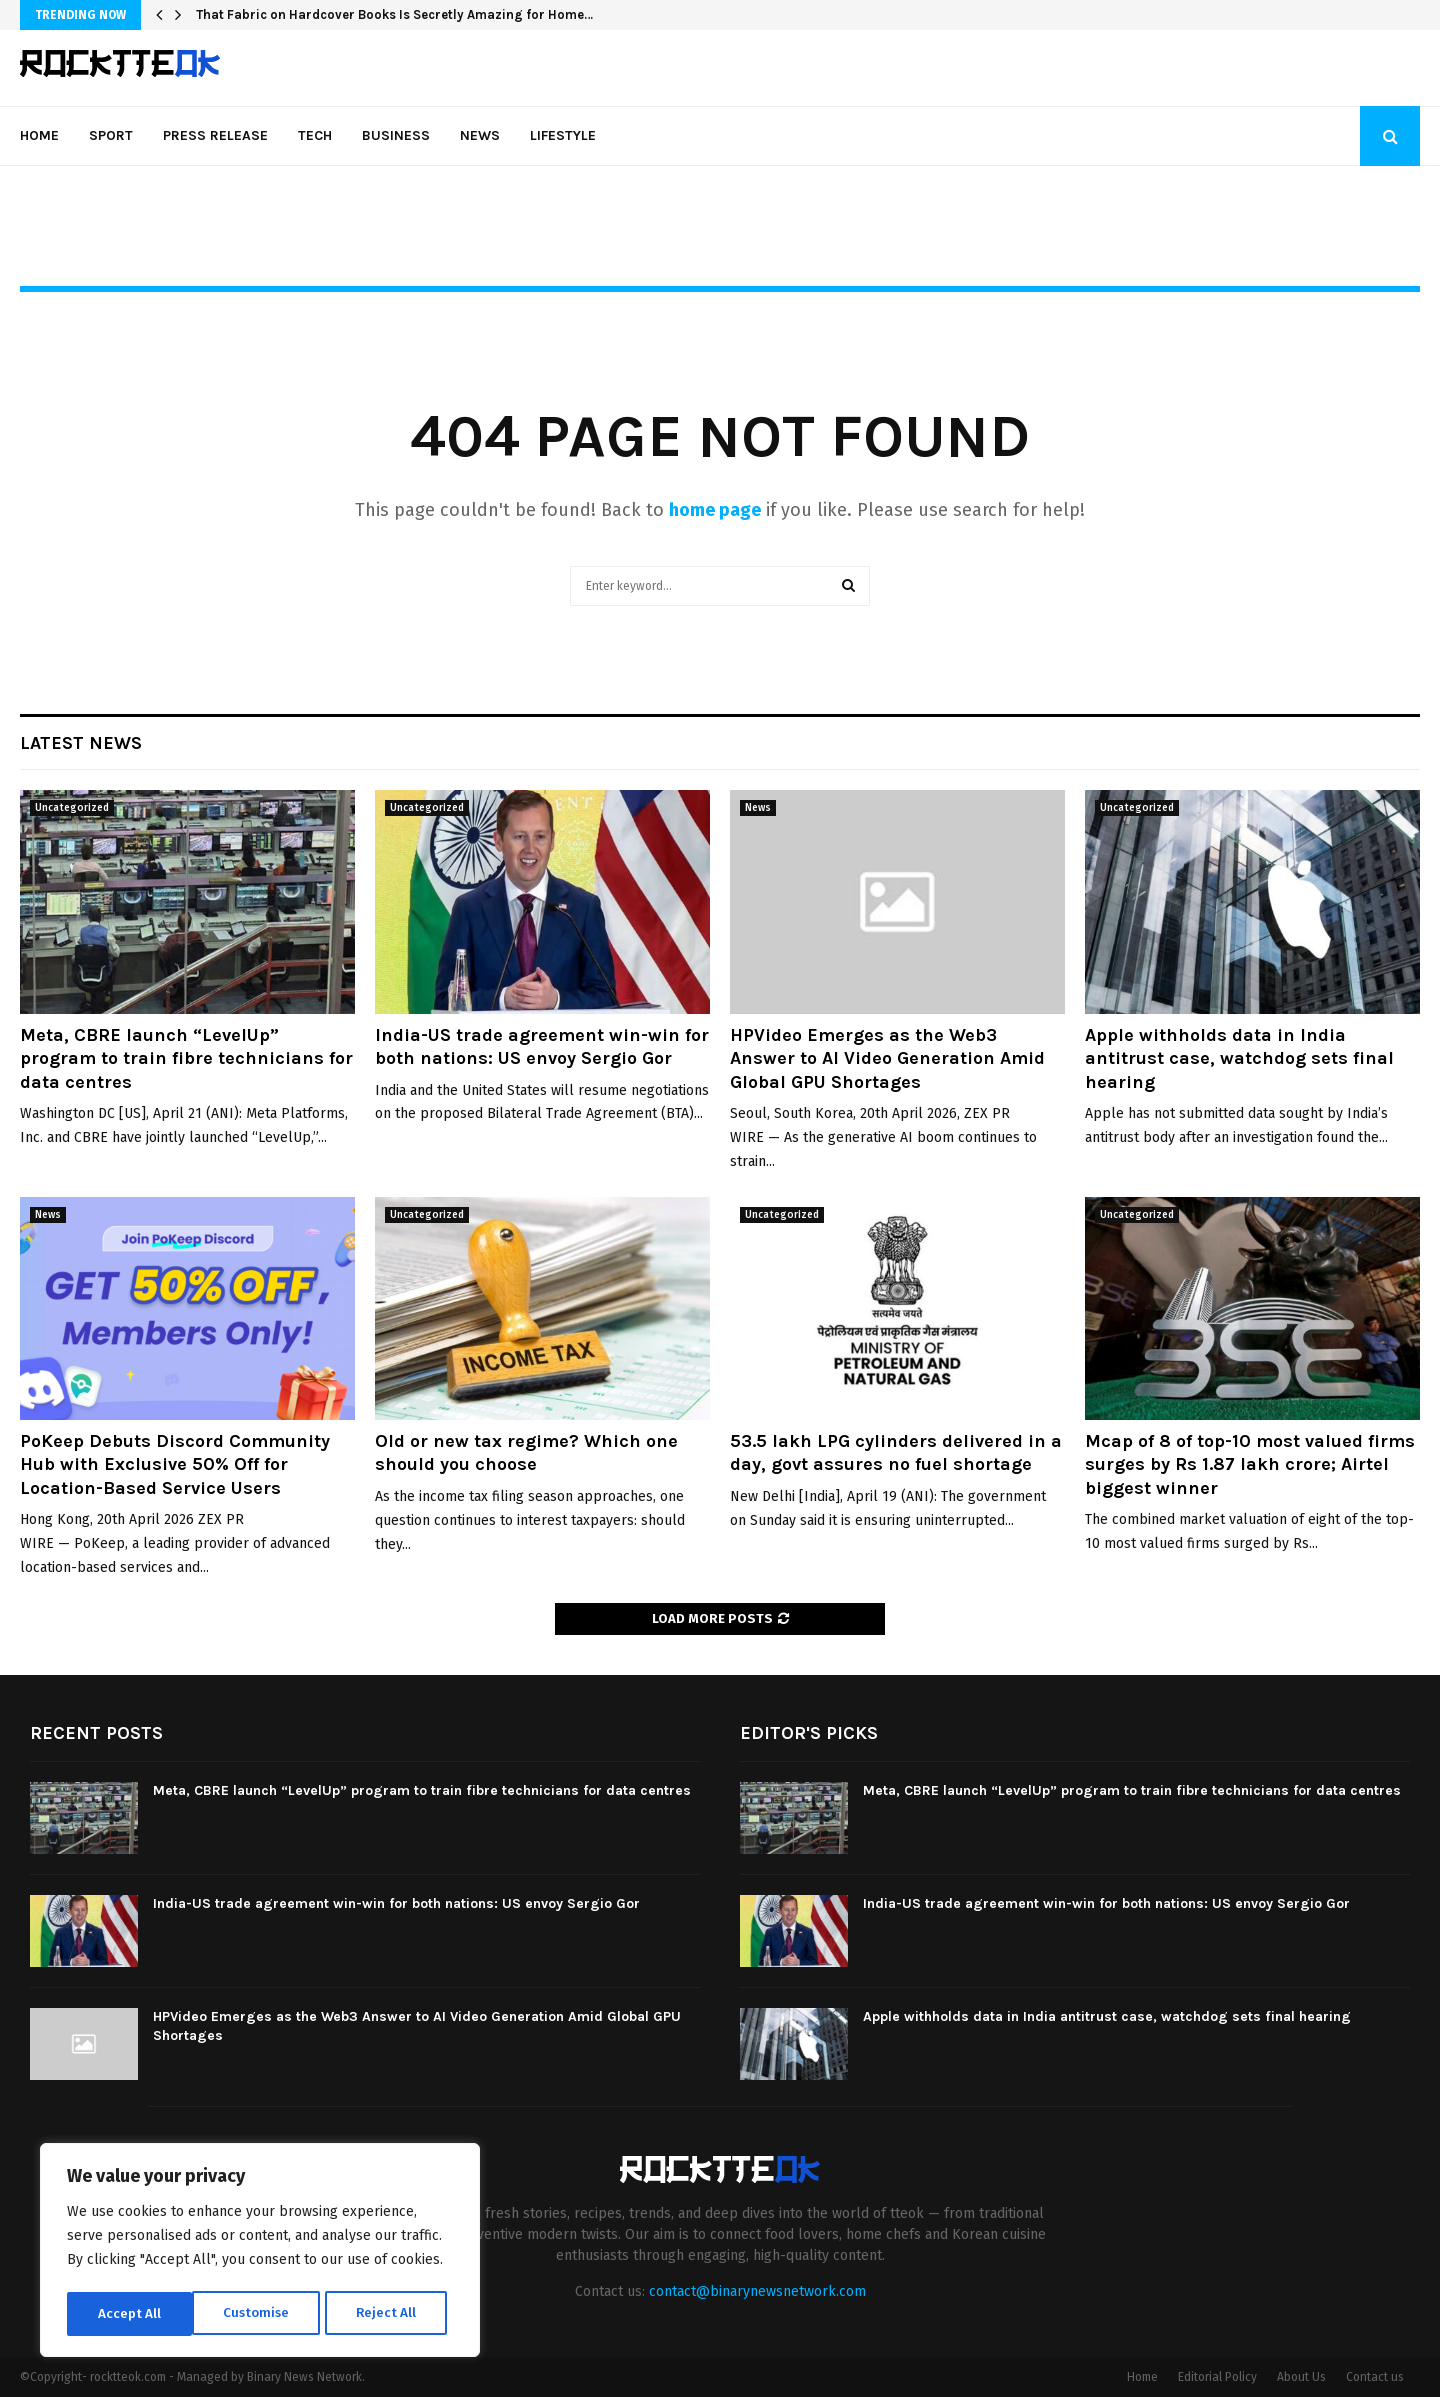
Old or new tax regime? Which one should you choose (526, 1452)
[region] (260, 2252)
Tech (315, 135)
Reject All (262, 2313)
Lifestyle (563, 135)
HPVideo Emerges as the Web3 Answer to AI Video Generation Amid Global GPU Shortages (887, 1058)
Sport (111, 135)
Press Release (215, 135)
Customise (130, 2313)
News (480, 135)
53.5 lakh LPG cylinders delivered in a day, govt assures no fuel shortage (896, 1452)
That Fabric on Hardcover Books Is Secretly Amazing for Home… (394, 14)
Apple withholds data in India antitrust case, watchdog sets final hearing (1239, 1058)
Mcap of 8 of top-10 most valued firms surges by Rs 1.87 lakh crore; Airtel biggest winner (1250, 1464)
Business (396, 135)
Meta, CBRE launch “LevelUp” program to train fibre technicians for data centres (186, 1058)
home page (715, 510)
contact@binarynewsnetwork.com (757, 2291)
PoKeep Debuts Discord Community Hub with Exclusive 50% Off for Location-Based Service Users (175, 1464)
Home (39, 135)
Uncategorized (72, 808)
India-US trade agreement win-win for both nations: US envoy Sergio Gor (542, 1046)
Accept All (391, 2313)
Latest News (81, 743)
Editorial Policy (1217, 2377)
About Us (1301, 2377)
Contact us (1375, 2377)
